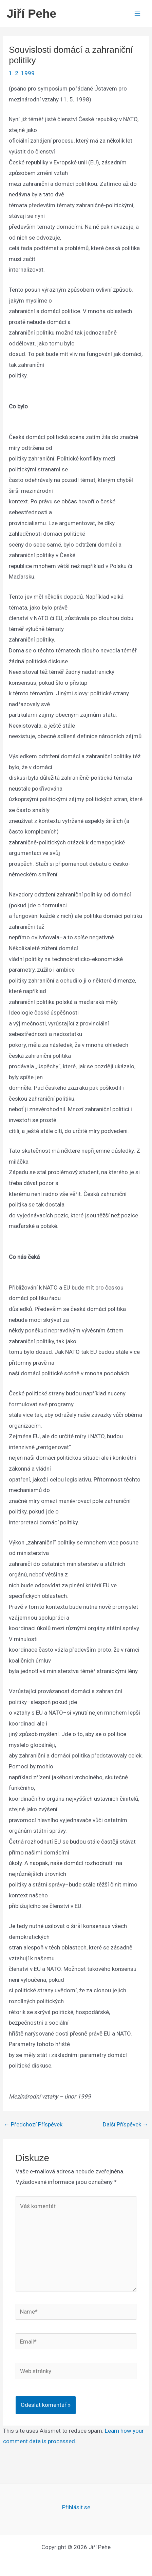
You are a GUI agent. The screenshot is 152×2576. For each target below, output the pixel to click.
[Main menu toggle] (138, 13)
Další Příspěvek (125, 2124)
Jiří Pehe (31, 13)
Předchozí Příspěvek (33, 2124)
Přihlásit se (76, 2507)
